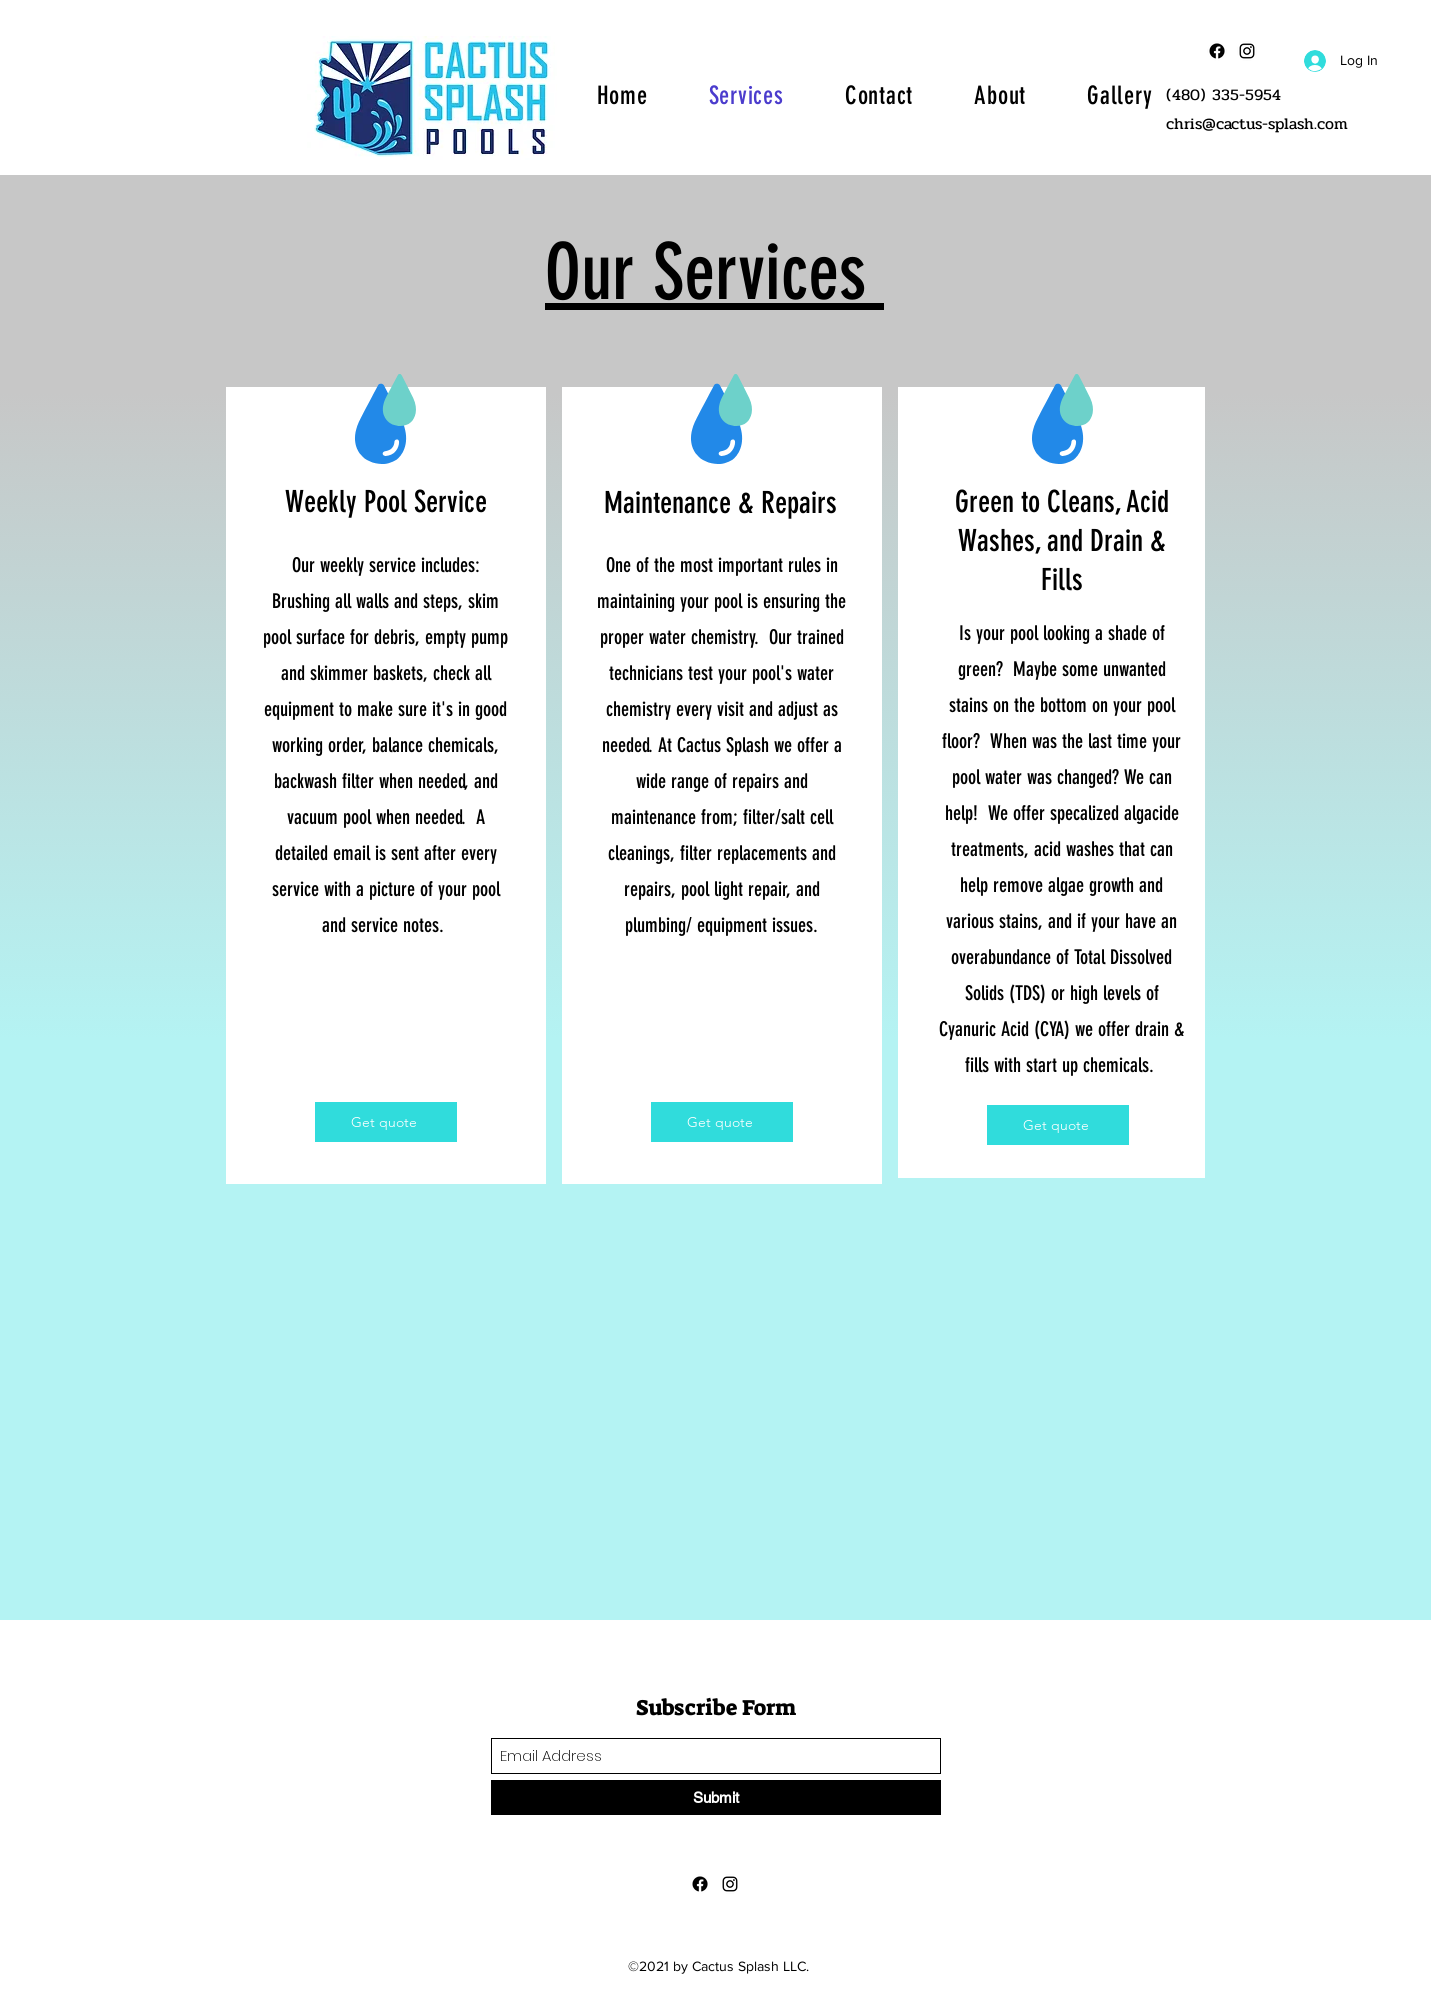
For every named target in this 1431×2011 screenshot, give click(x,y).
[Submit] (716, 1797)
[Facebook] (1217, 51)
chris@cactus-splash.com (1257, 123)
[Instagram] (730, 1884)
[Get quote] (386, 1122)
